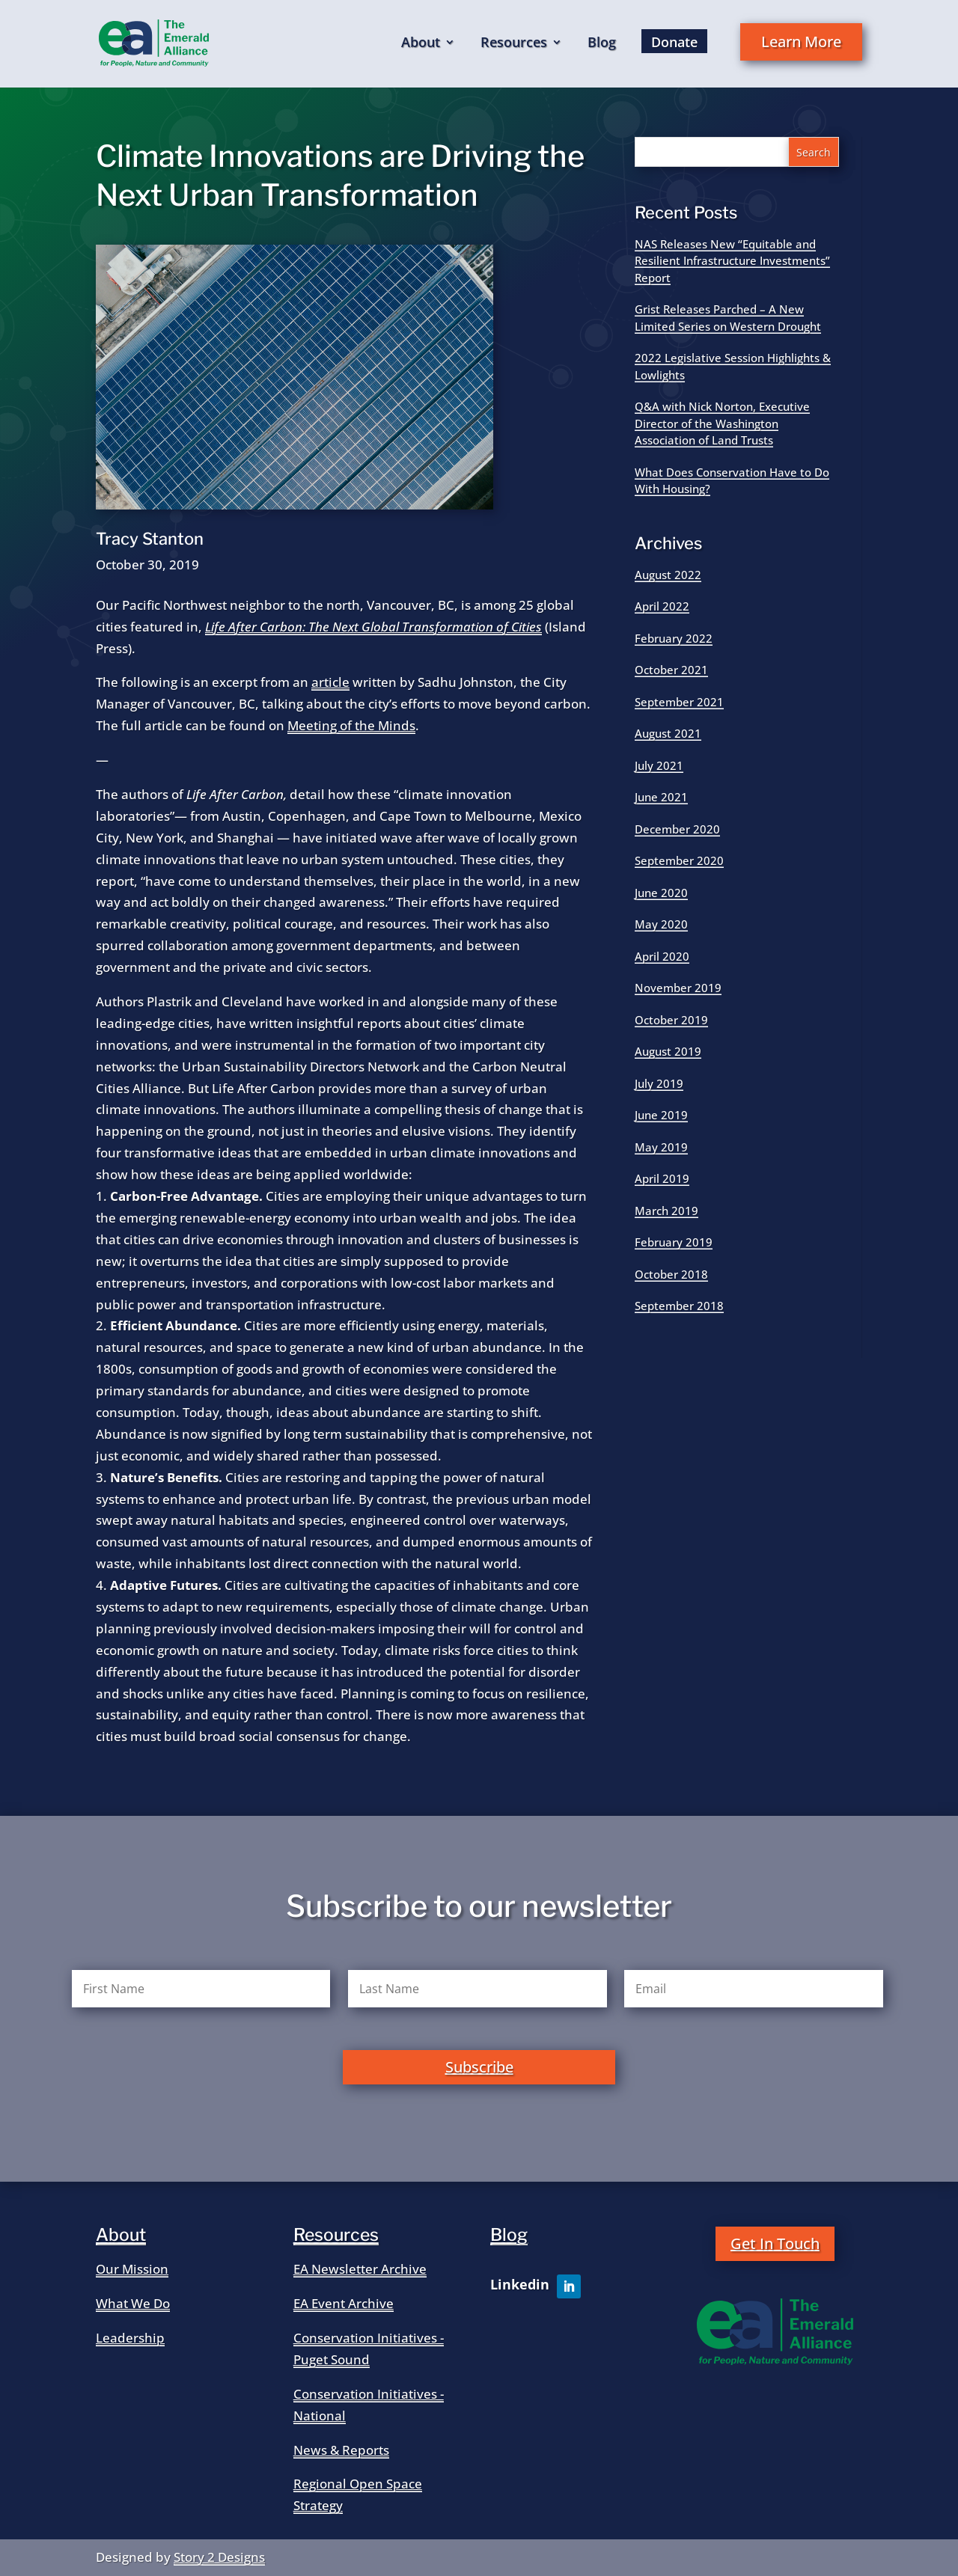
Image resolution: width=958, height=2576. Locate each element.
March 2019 (666, 1210)
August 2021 (668, 733)
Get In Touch (775, 2243)
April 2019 (662, 1178)
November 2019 (678, 987)
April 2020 (662, 956)
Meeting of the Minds (351, 725)
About (420, 44)
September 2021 (679, 701)
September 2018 (679, 1305)
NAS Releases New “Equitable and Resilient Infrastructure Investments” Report (732, 260)
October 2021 (671, 669)
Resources (513, 44)
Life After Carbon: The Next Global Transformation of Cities (373, 626)
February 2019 (674, 1242)
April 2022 (662, 606)
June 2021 (661, 796)
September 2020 (679, 860)
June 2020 (661, 892)
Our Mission (132, 2268)
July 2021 (659, 765)
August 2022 (668, 574)
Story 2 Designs (219, 2557)
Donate (674, 42)
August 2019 (668, 1051)
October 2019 (671, 1019)
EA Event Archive (343, 2303)
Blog (602, 44)
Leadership (130, 2337)
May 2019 (661, 1146)
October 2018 (671, 1274)
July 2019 (659, 1083)
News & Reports (341, 2450)
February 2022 (674, 638)
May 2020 (661, 924)
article (330, 682)
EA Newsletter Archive (360, 2268)
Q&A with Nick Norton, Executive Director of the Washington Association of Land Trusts (722, 423)
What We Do (133, 2303)
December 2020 (677, 829)
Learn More (801, 41)
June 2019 (661, 1114)
